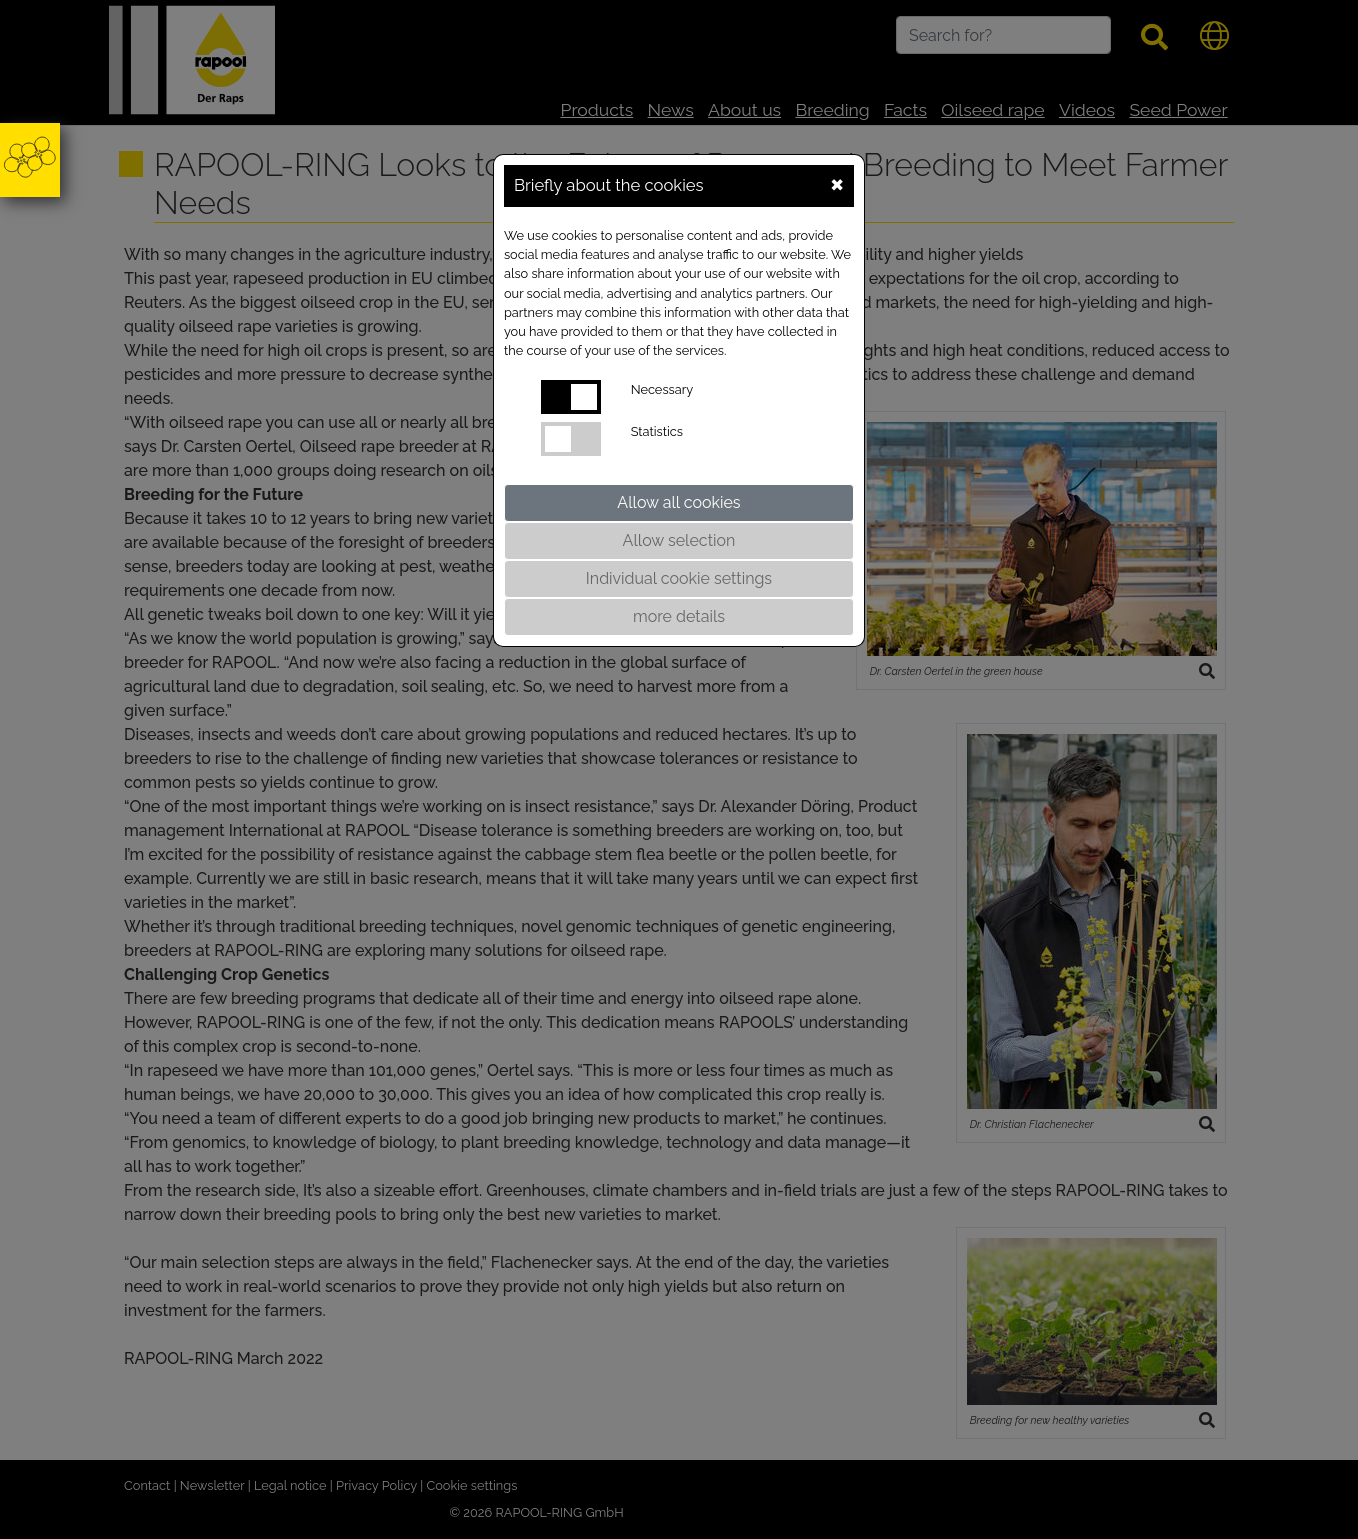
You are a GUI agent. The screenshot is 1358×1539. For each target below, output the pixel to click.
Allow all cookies (678, 502)
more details (679, 616)
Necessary (662, 389)
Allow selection (679, 540)
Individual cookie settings (679, 578)
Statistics (657, 431)
